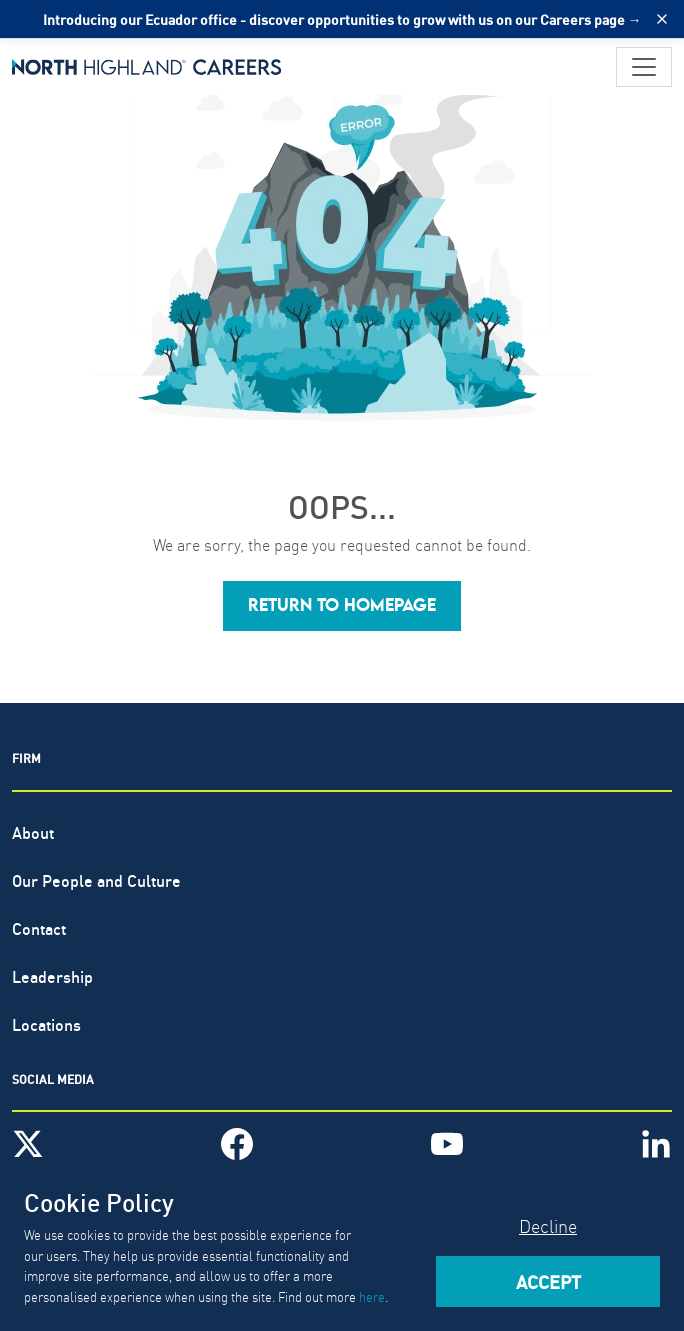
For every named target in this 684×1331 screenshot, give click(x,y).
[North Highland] (147, 67)
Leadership (52, 975)
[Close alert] (662, 19)
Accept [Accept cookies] (548, 1281)
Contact (39, 927)
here (372, 1296)
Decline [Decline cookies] (548, 1225)
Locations (46, 1023)
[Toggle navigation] (644, 67)
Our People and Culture (96, 879)
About (33, 831)
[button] (342, 606)
